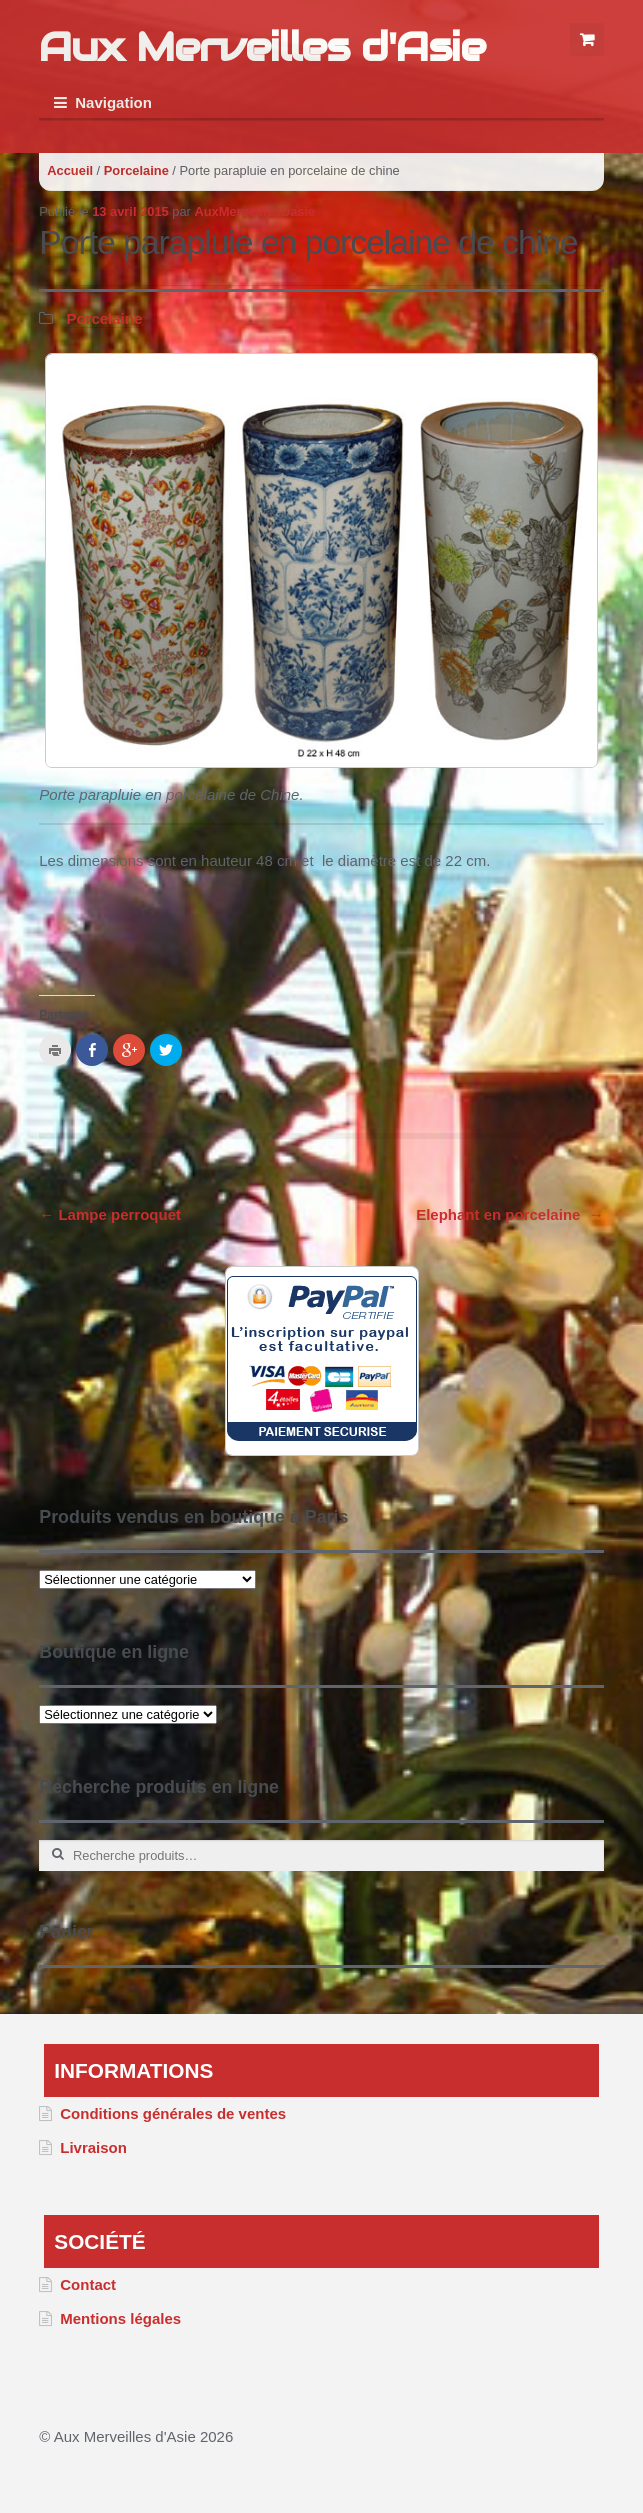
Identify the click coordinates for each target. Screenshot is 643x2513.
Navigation (113, 102)
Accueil (70, 170)
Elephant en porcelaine (510, 1214)
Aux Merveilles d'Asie (262, 46)
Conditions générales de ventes (173, 2113)
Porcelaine (136, 170)
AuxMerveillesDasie (254, 211)
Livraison (93, 2147)
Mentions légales (120, 2318)
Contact (88, 2284)
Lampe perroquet (110, 1214)
